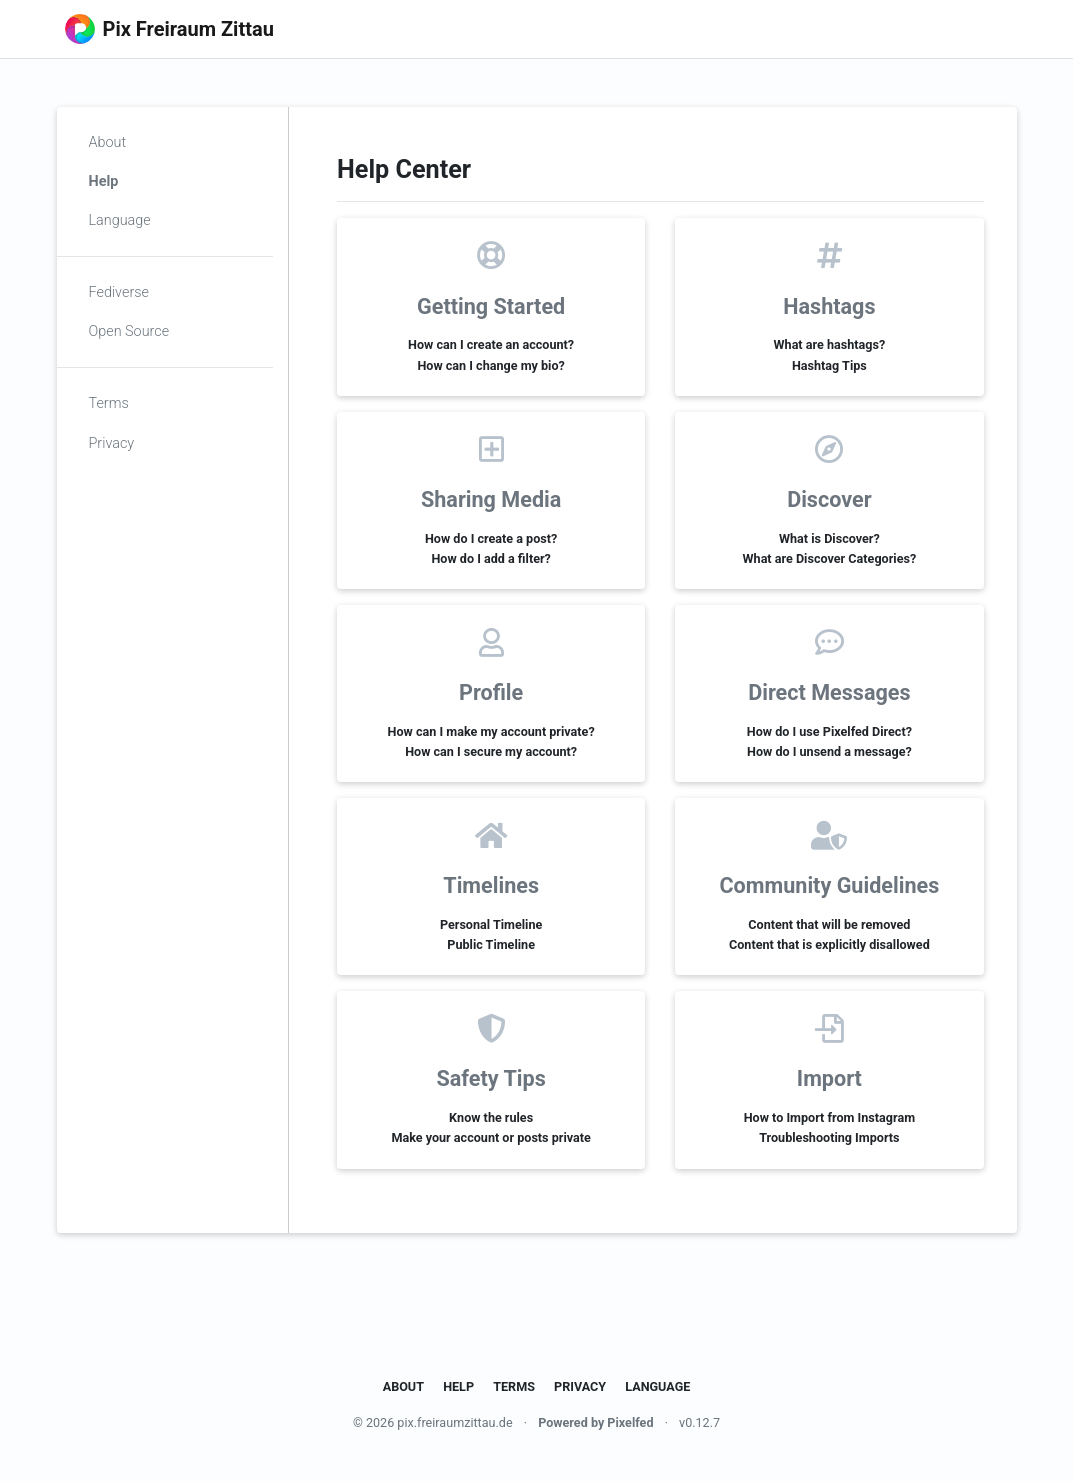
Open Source (129, 331)
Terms (109, 403)
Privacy (112, 443)
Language (120, 220)
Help (104, 181)
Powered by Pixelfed (595, 1422)
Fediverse (119, 292)
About (108, 142)
